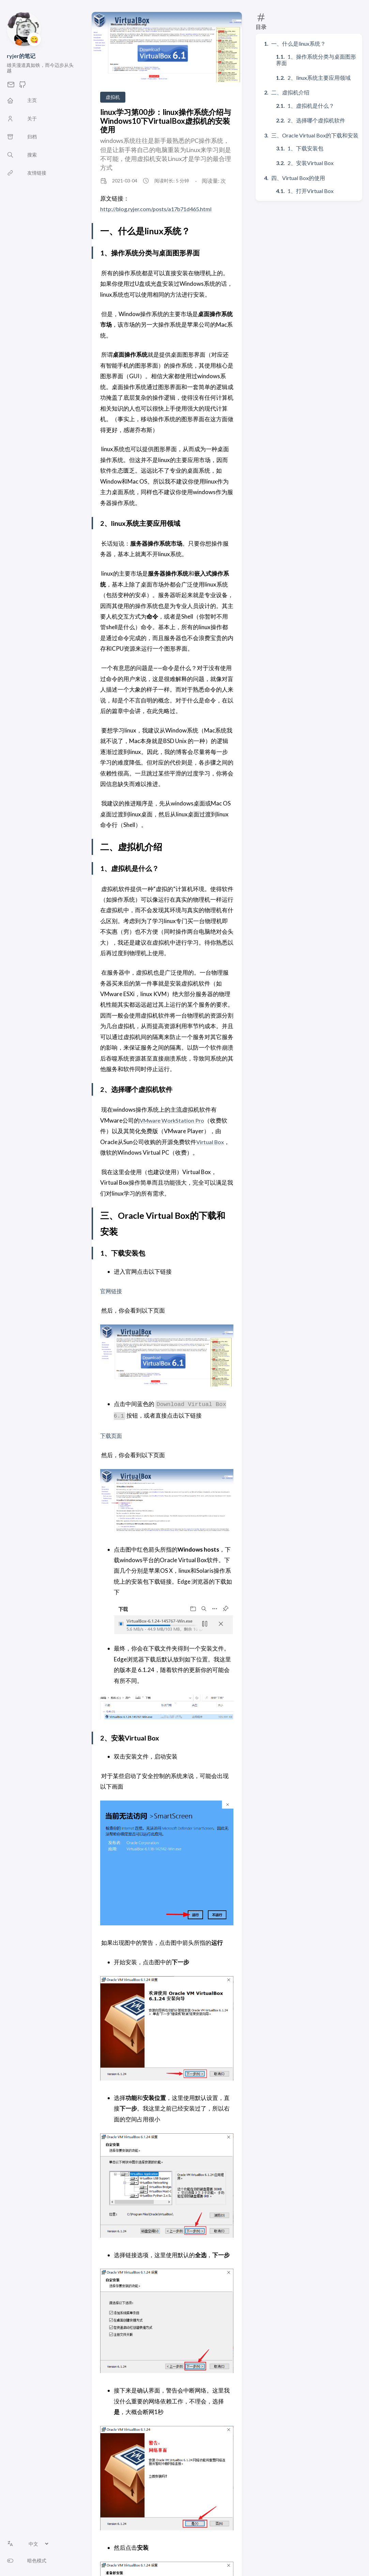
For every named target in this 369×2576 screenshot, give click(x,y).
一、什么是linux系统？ (298, 43)
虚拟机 (113, 97)
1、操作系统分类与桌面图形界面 (316, 59)
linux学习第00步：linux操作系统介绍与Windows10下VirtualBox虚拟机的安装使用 (165, 120)
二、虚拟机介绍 (290, 92)
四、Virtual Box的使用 (298, 178)
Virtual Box (210, 1141)
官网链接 (111, 1290)
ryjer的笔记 (21, 56)
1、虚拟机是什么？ (311, 105)
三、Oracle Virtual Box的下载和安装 (314, 135)
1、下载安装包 (305, 148)
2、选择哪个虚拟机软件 (316, 120)
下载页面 (111, 1435)
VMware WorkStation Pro (173, 1120)
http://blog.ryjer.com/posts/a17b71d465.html (158, 208)
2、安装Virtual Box (311, 163)
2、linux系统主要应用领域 (319, 77)
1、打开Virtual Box (311, 191)
